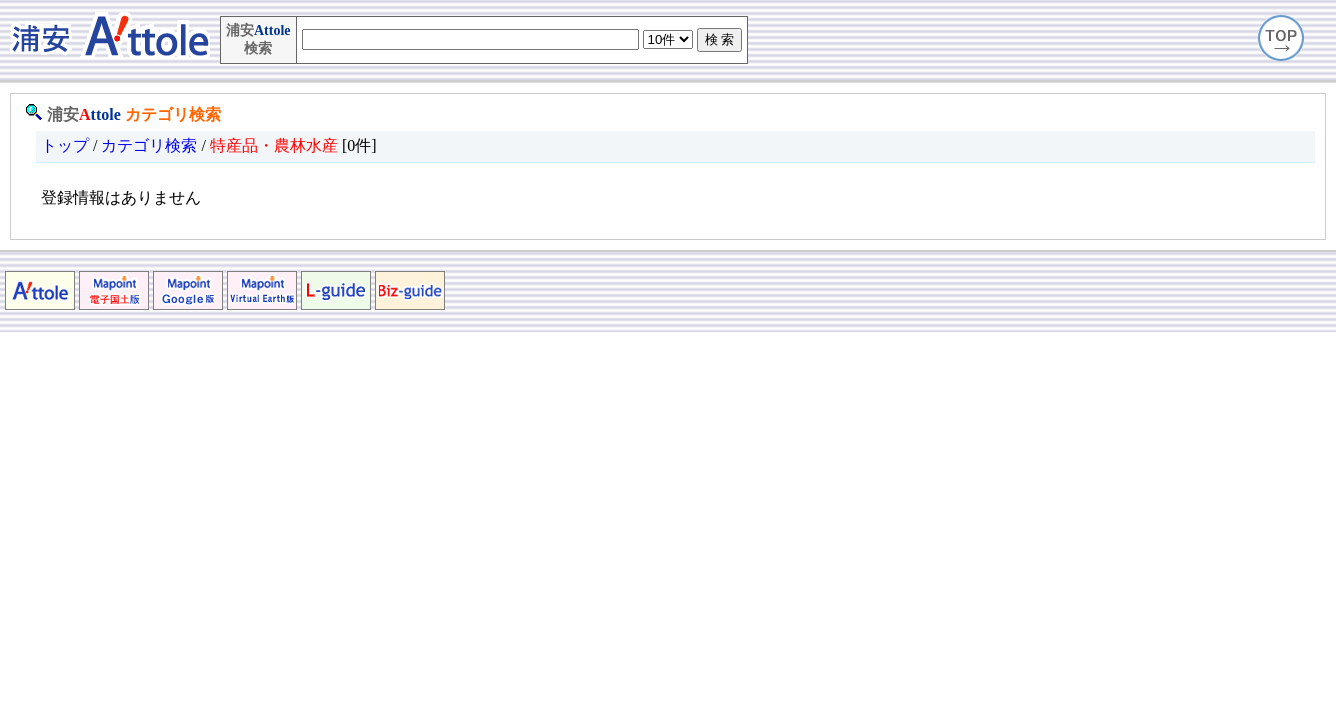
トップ (65, 145)
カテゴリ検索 (173, 114)
